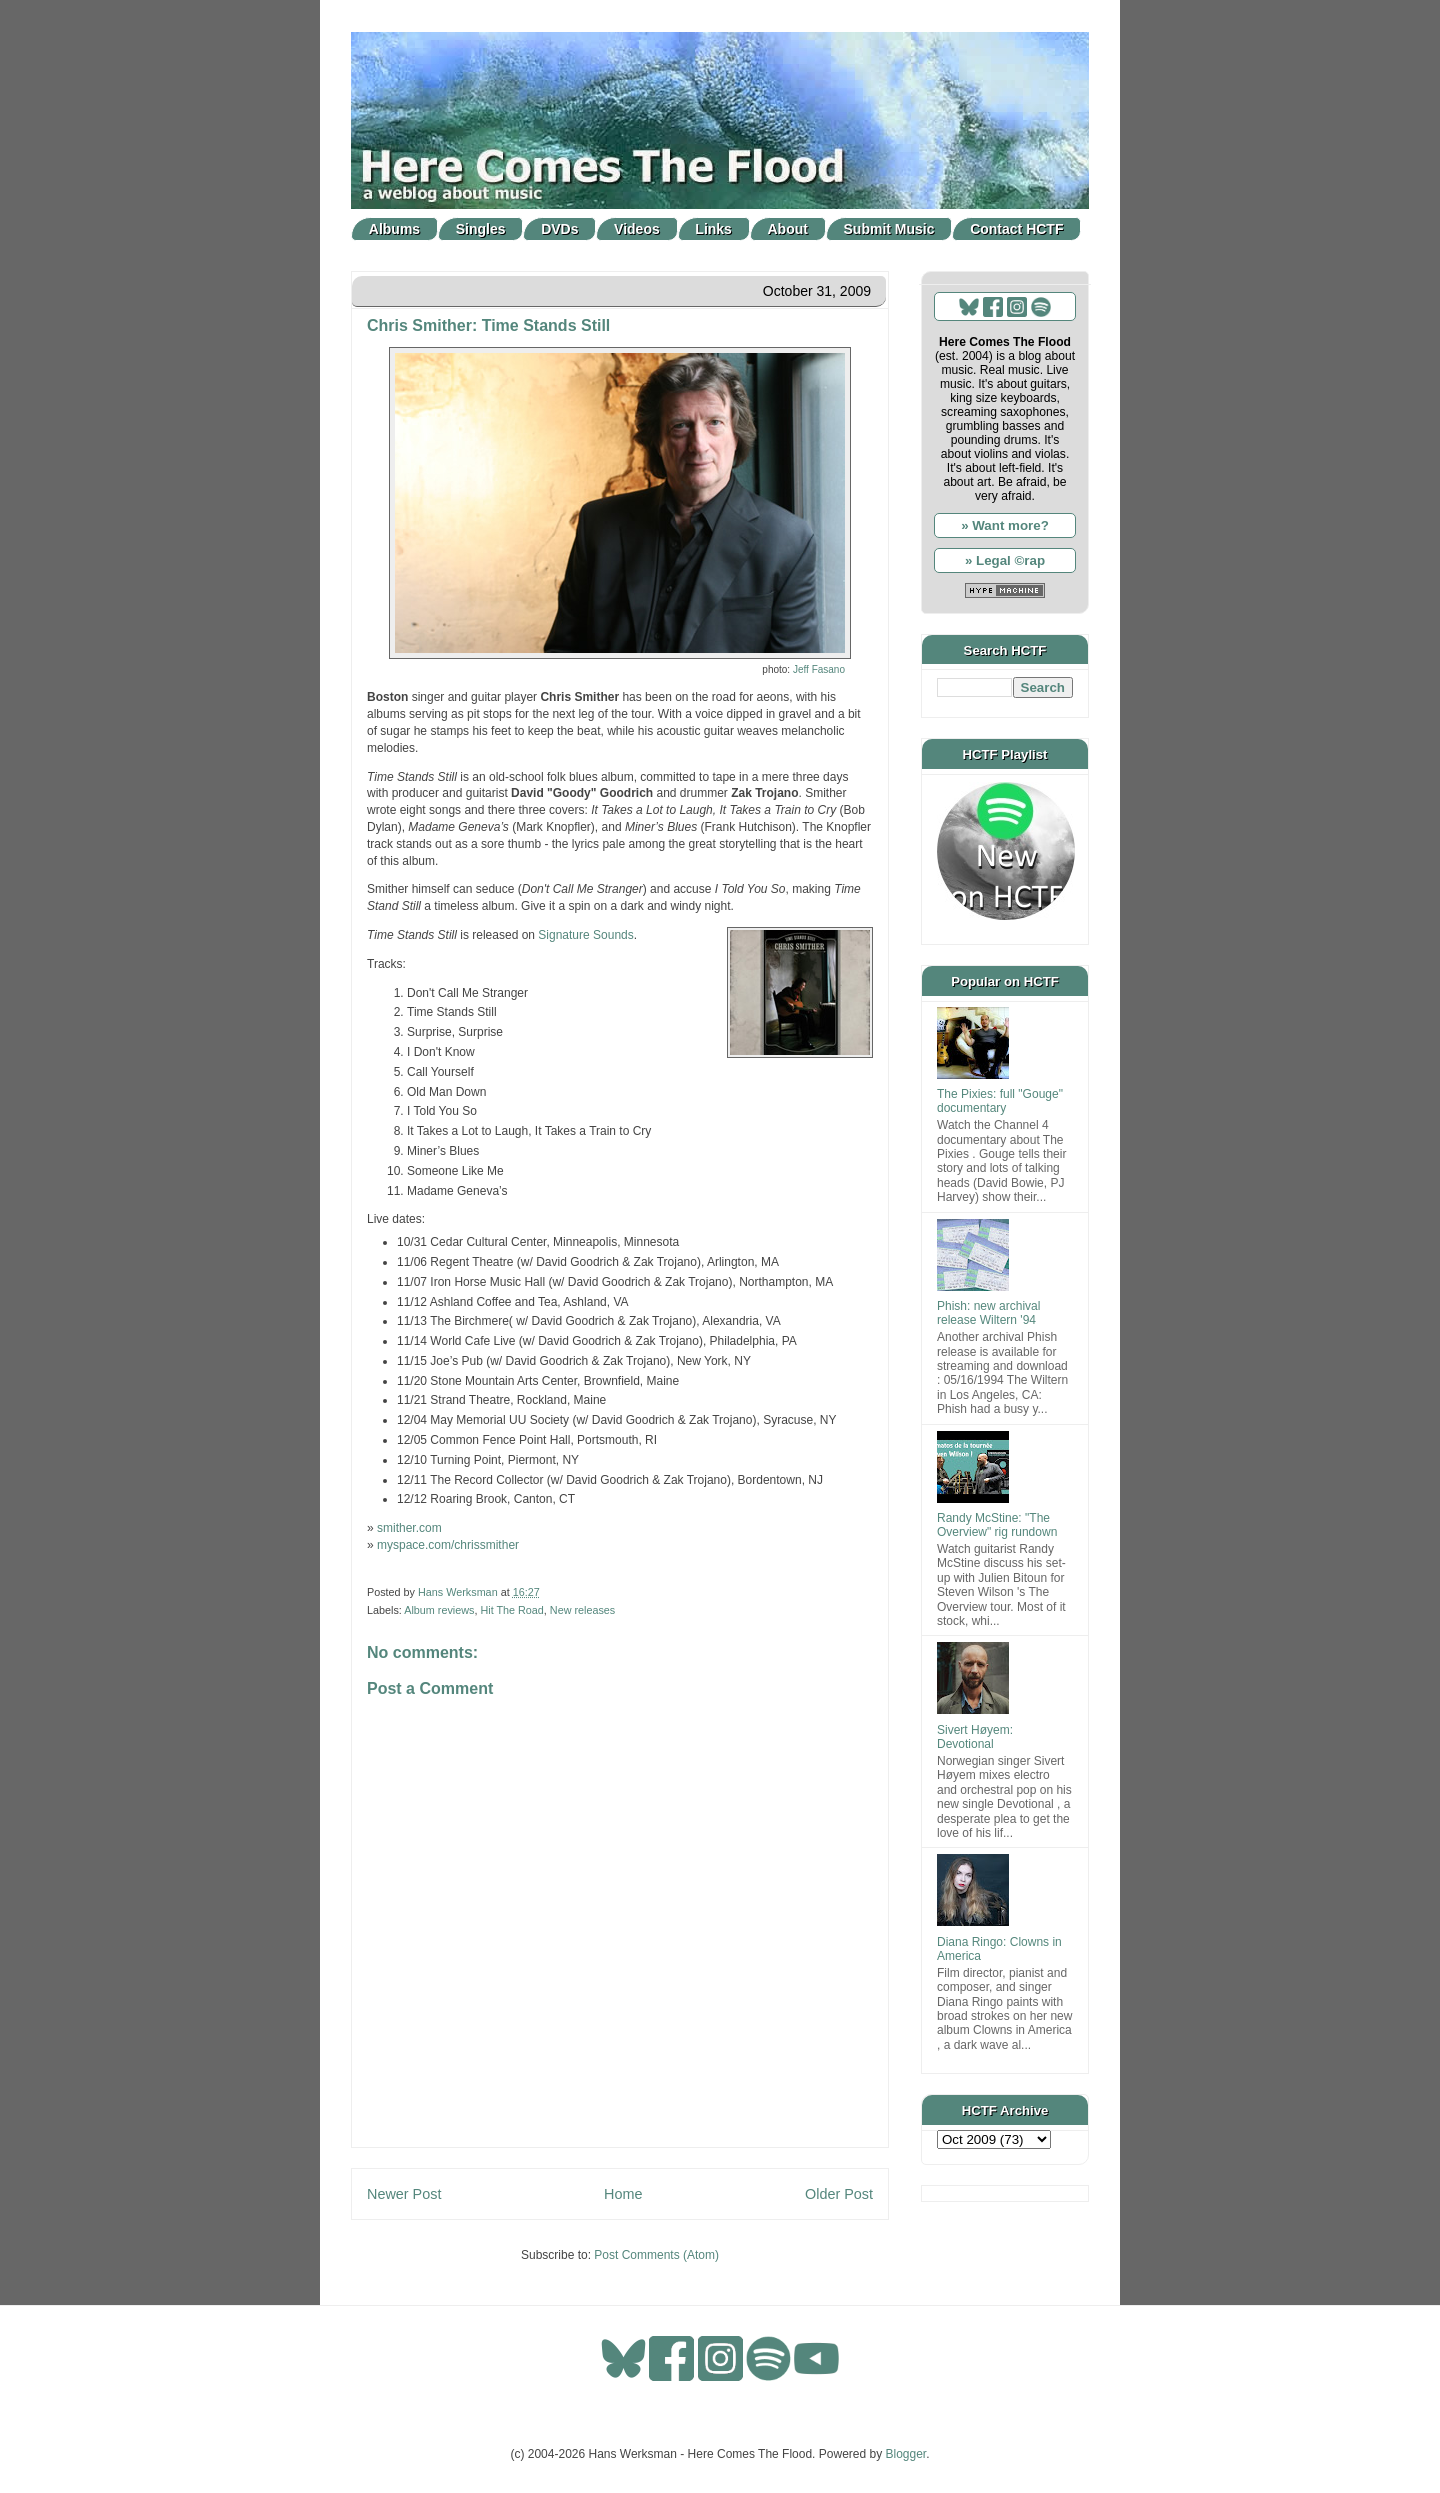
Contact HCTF (1016, 229)
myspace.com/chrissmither (448, 1545)
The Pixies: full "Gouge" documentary (1000, 1101)
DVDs (559, 229)
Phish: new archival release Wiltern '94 (988, 1313)
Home (623, 2194)
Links (713, 229)
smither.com (409, 1528)
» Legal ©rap (1005, 560)
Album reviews (439, 1610)
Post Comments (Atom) (656, 2255)
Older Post (839, 2194)
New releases (582, 1610)
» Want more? (1005, 525)
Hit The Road (511, 1610)
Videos (637, 229)
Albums (394, 229)
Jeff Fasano (819, 669)
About (788, 229)
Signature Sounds (585, 935)
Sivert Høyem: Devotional (975, 1737)
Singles (481, 229)
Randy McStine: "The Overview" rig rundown (997, 1525)
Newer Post (404, 2194)
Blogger (906, 2454)
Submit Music (889, 229)
